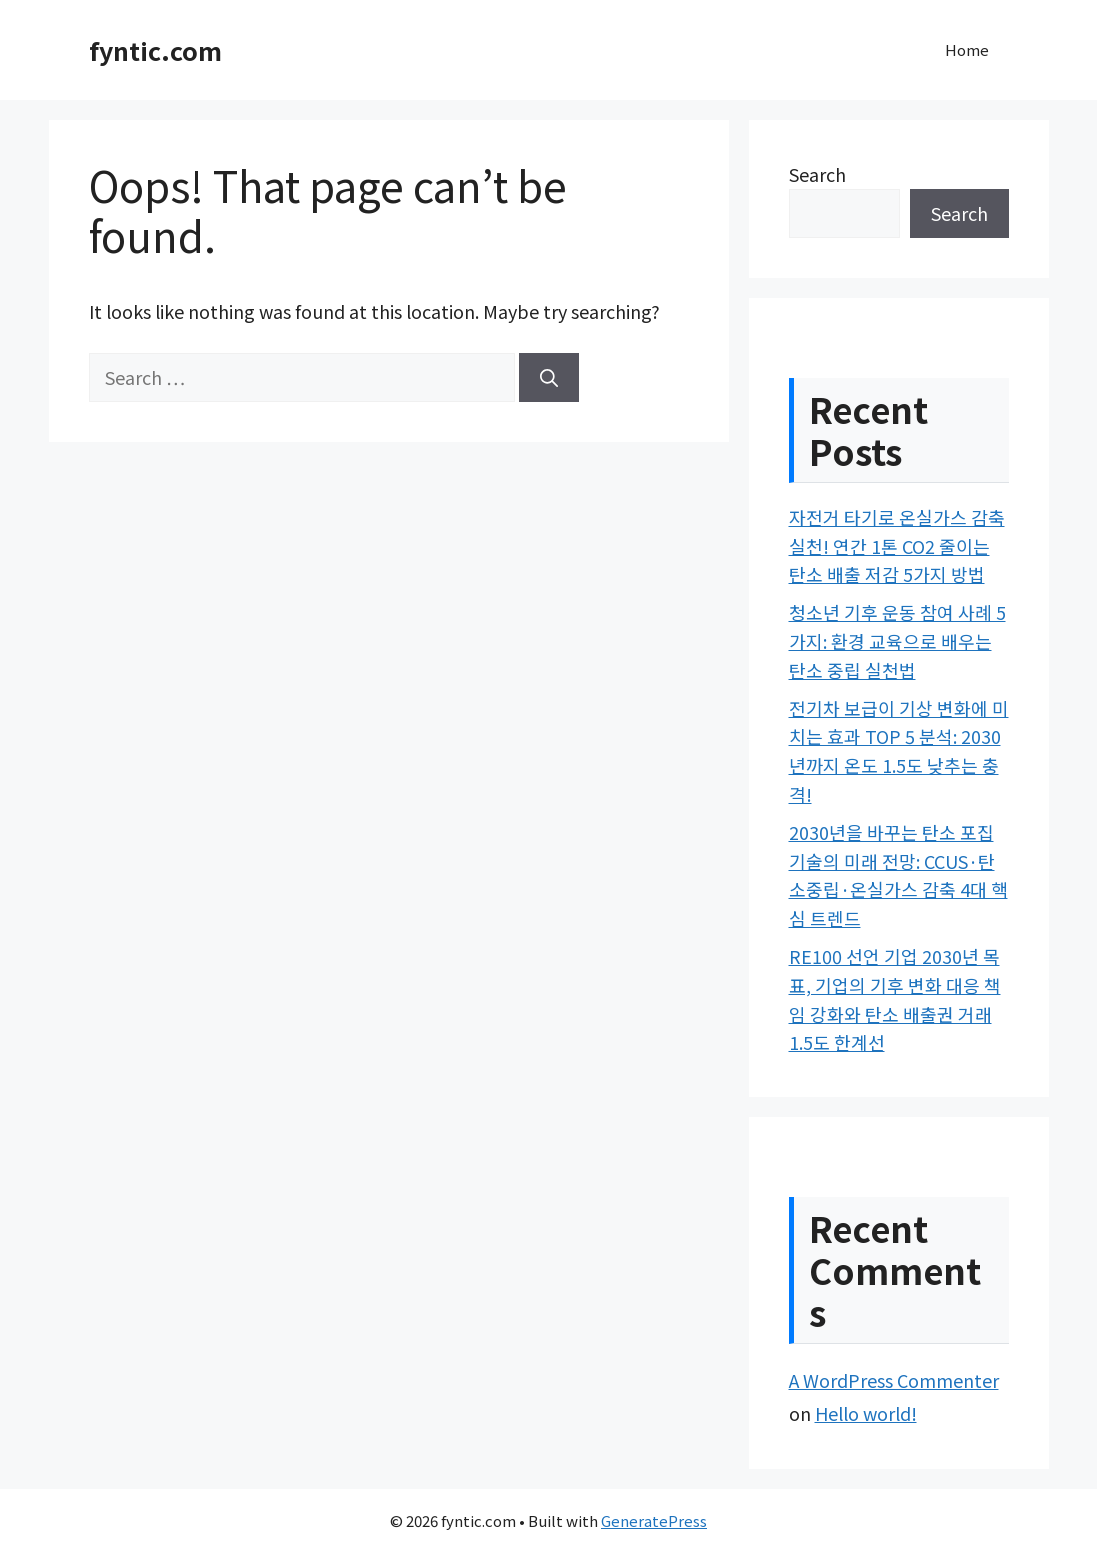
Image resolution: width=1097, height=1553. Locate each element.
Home (967, 49)
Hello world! (866, 1413)
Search (817, 174)
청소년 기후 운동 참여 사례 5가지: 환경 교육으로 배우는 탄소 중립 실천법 (897, 641)
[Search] (549, 377)
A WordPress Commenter (894, 1380)
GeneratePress (654, 1520)
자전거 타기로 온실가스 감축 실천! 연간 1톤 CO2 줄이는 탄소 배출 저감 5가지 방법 (897, 546)
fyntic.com (155, 50)
